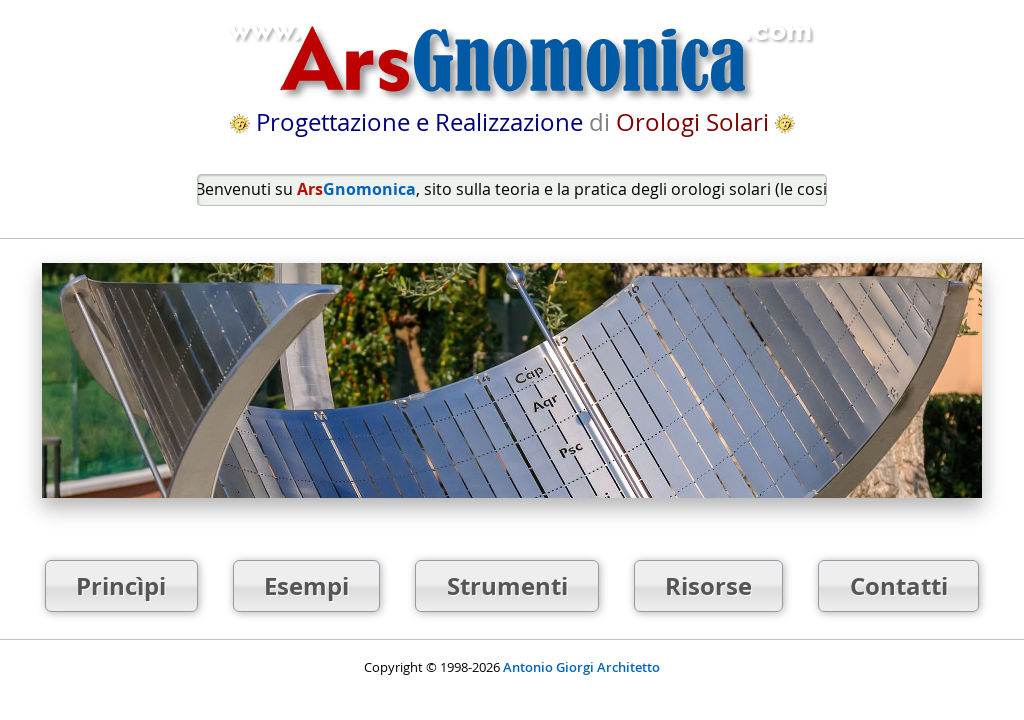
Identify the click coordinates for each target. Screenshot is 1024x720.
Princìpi (121, 586)
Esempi (306, 586)
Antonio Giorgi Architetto (581, 667)
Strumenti (507, 586)
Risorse (708, 586)
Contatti (899, 586)
